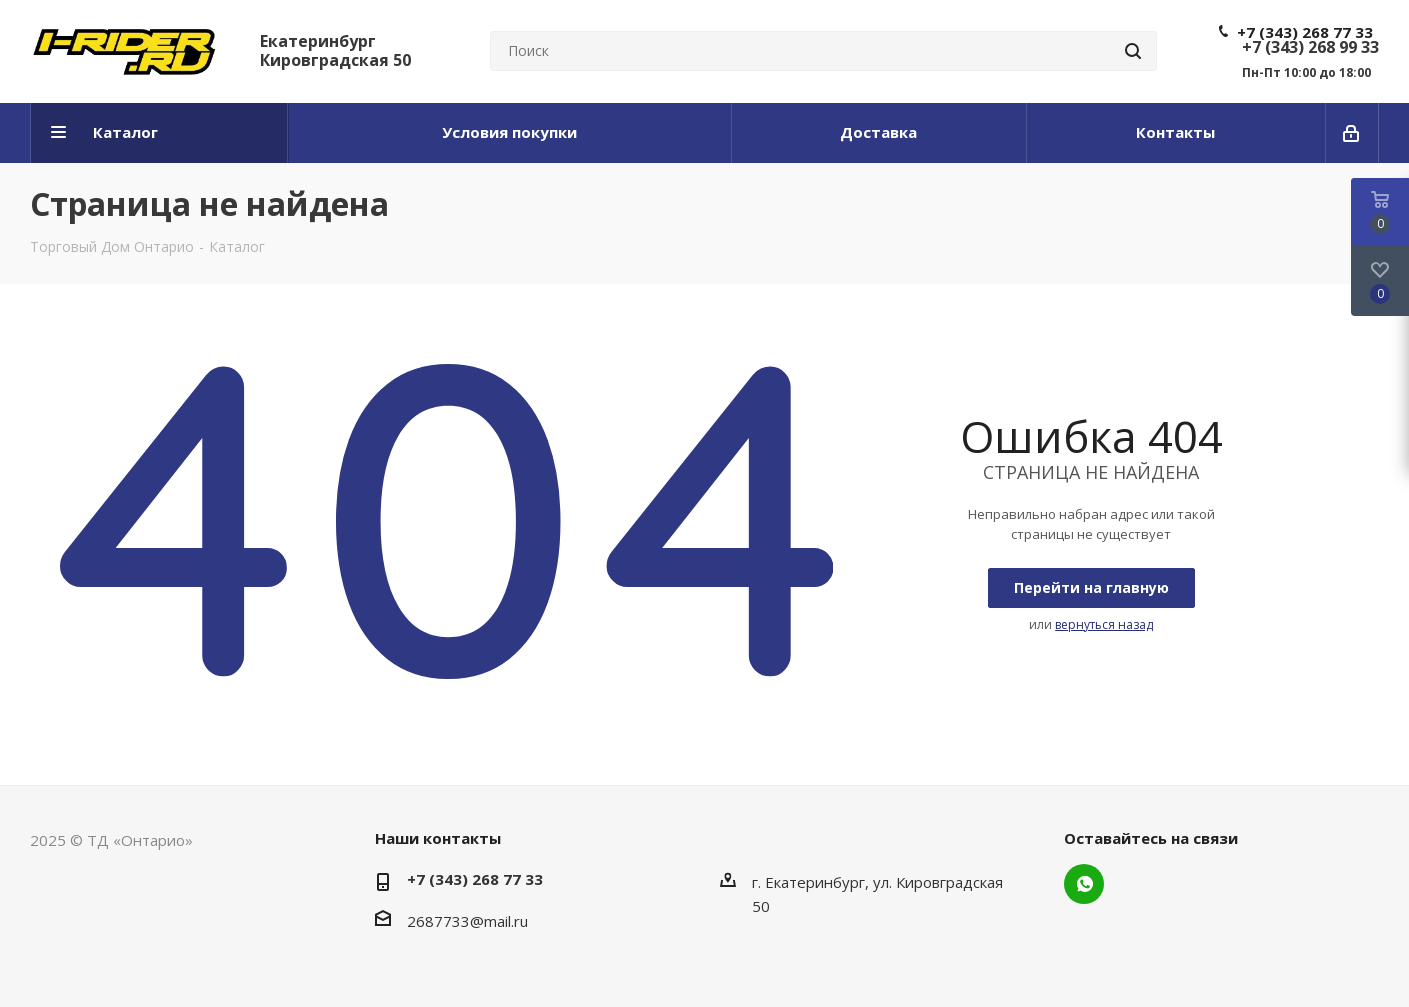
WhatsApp (1084, 884)
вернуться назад (1104, 624)
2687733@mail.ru (467, 921)
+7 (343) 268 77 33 (1305, 32)
